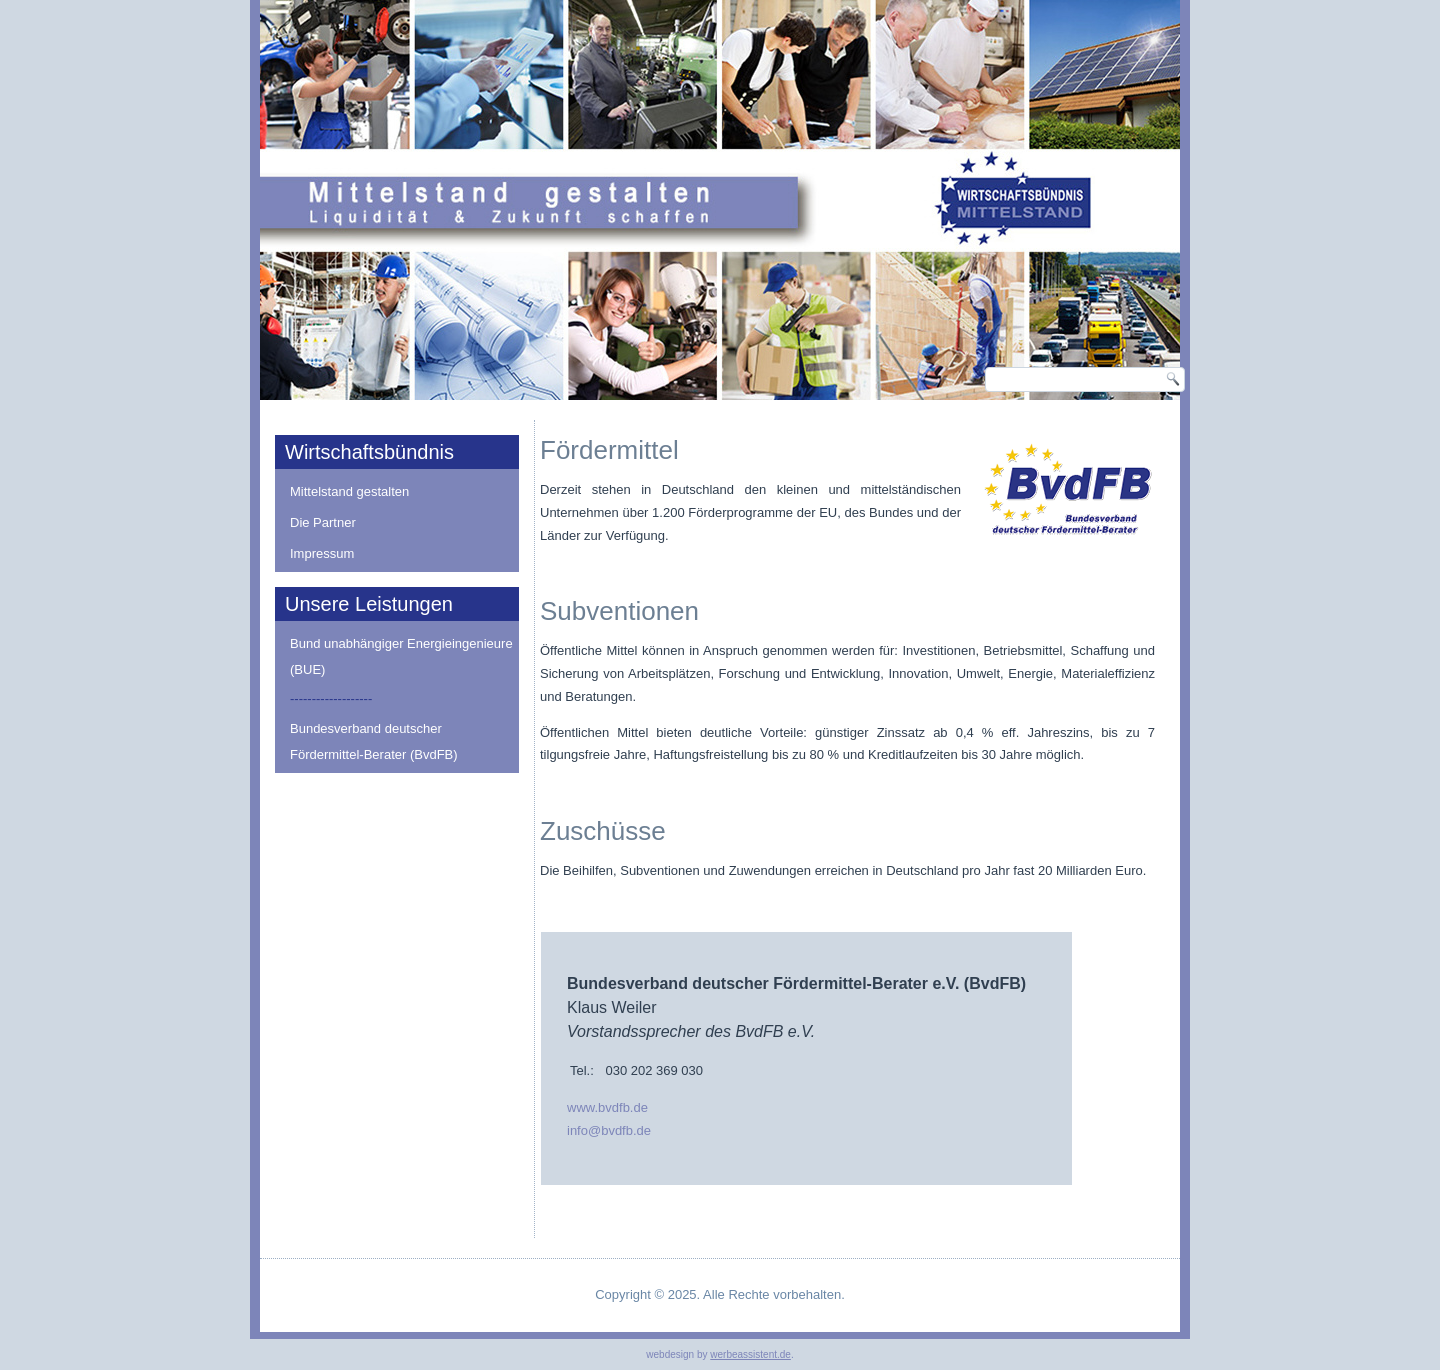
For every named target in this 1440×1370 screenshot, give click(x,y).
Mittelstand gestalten (349, 491)
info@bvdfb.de (609, 1130)
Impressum (322, 553)
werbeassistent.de (750, 1354)
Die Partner (323, 522)
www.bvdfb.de (607, 1107)
